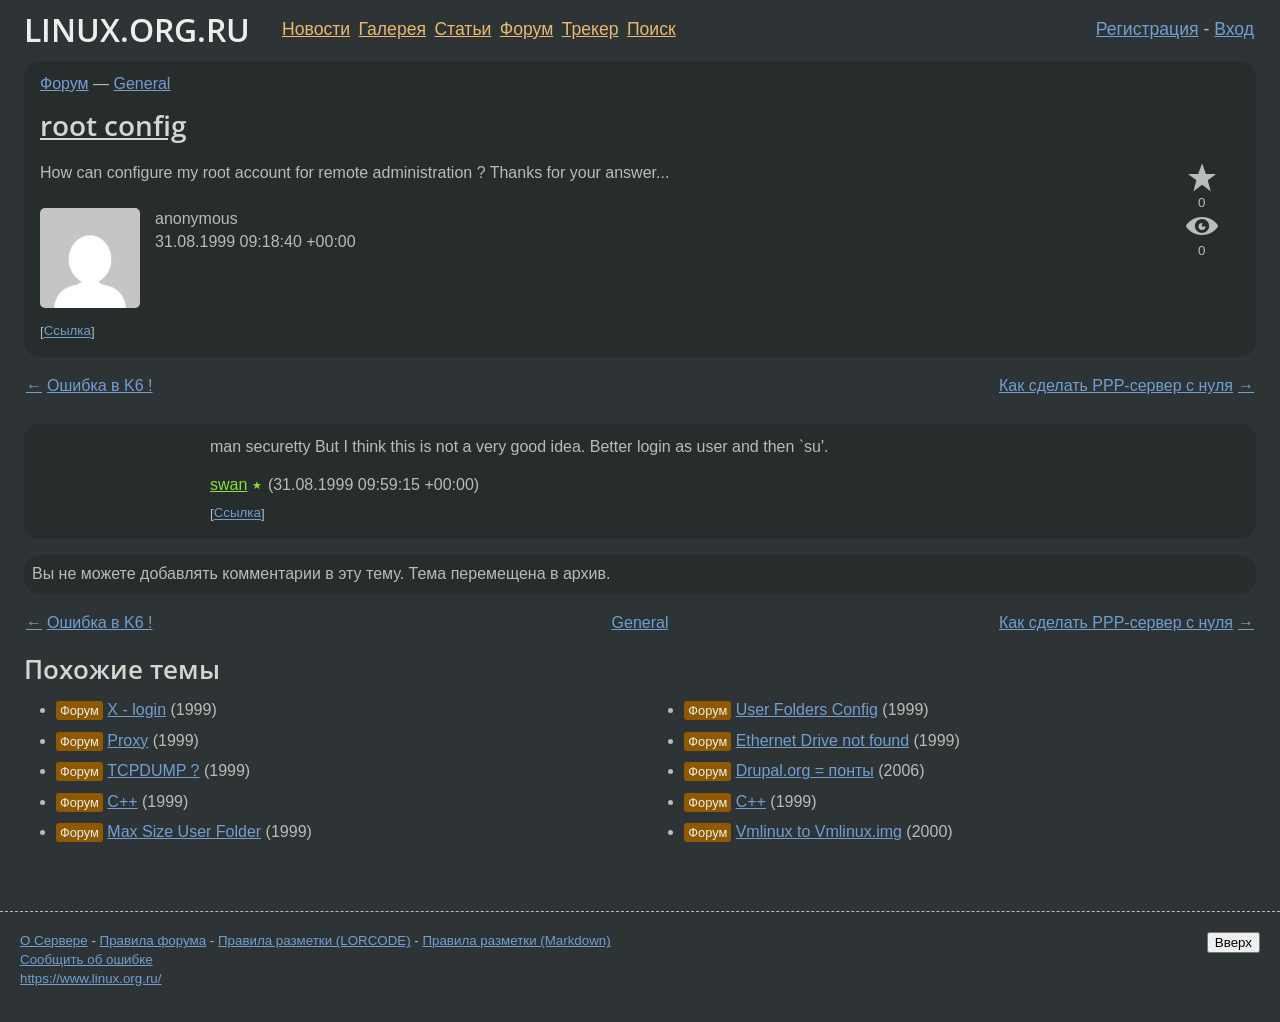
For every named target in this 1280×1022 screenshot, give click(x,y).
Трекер (590, 29)
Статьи (462, 29)
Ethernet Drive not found (822, 740)
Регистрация (1147, 29)
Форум (526, 29)
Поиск (651, 29)
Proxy (127, 740)
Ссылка (67, 331)
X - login (136, 709)
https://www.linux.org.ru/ (90, 978)
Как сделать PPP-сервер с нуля (1116, 385)
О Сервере (54, 940)
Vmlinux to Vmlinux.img (819, 831)
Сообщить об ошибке (86, 959)
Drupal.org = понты (805, 770)
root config (113, 125)
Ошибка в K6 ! (99, 385)
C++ (122, 801)
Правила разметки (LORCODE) (314, 940)
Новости (316, 29)
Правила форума (153, 940)
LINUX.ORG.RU (137, 29)
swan (228, 484)
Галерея (392, 29)
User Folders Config (807, 709)
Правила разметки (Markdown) (516, 940)
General (142, 83)
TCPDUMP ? (153, 770)
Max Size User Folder (184, 831)
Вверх (1233, 942)
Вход (1234, 29)
